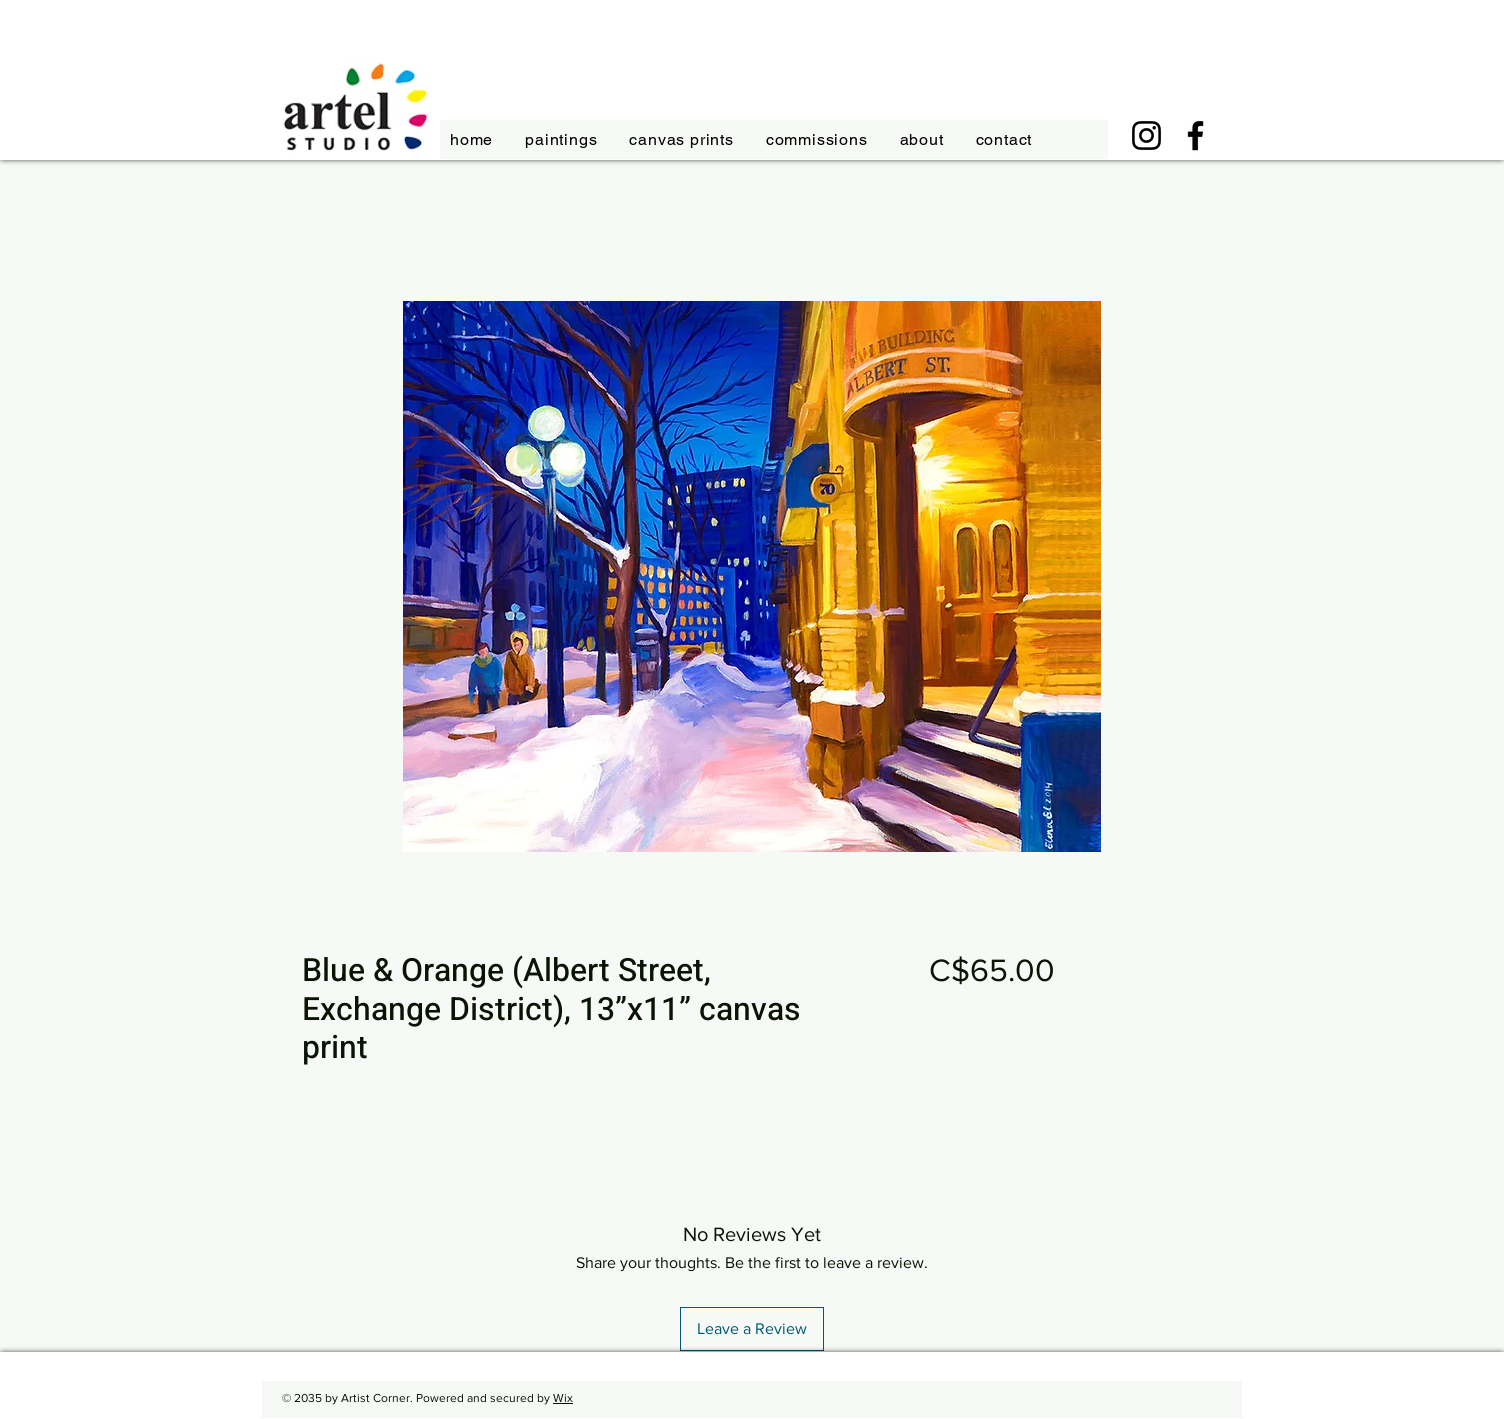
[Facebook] (1195, 135)
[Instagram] (1146, 135)
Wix (563, 1398)
